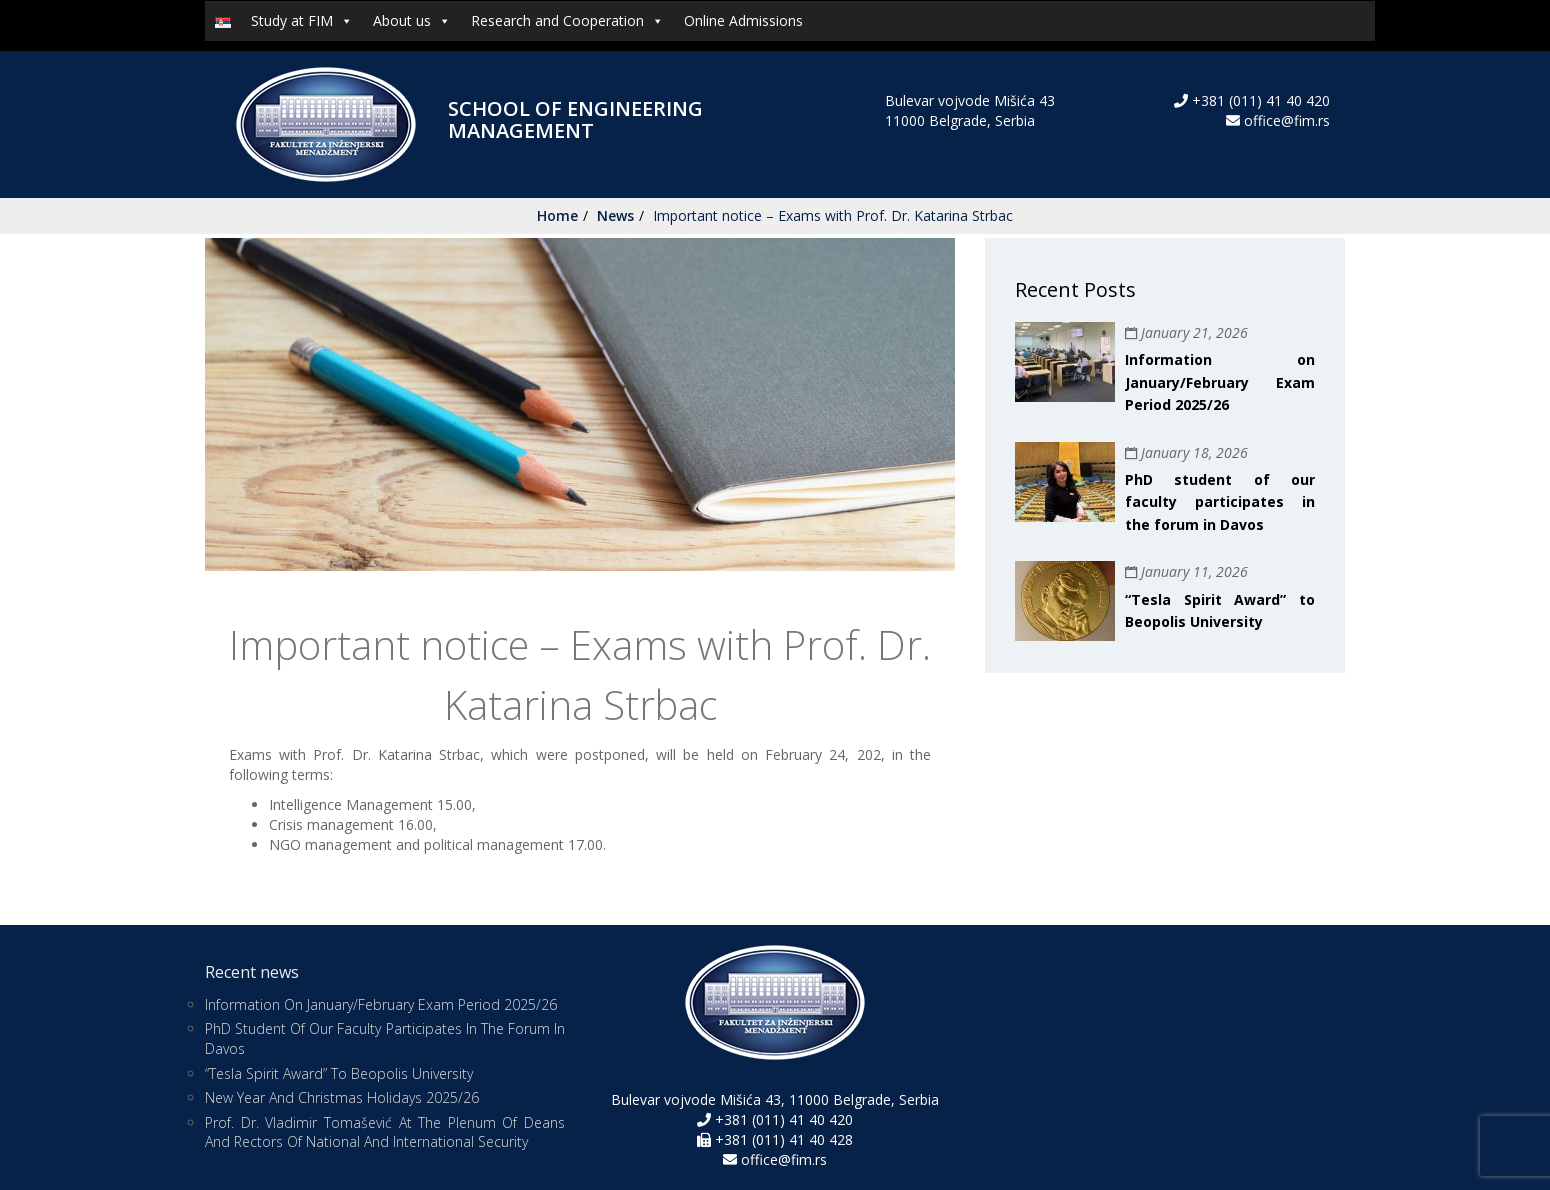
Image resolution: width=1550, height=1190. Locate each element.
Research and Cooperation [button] (567, 21)
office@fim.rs (1287, 120)
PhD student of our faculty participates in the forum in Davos (1220, 502)
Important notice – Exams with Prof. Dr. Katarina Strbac (833, 215)
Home (557, 215)
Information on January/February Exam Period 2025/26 (1220, 382)
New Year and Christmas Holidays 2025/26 (342, 1097)
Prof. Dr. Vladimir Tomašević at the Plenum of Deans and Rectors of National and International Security (385, 1132)
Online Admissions (743, 20)
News (615, 215)
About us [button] (412, 21)
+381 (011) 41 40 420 (1259, 100)
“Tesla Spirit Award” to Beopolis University (339, 1073)
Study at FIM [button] (302, 21)
